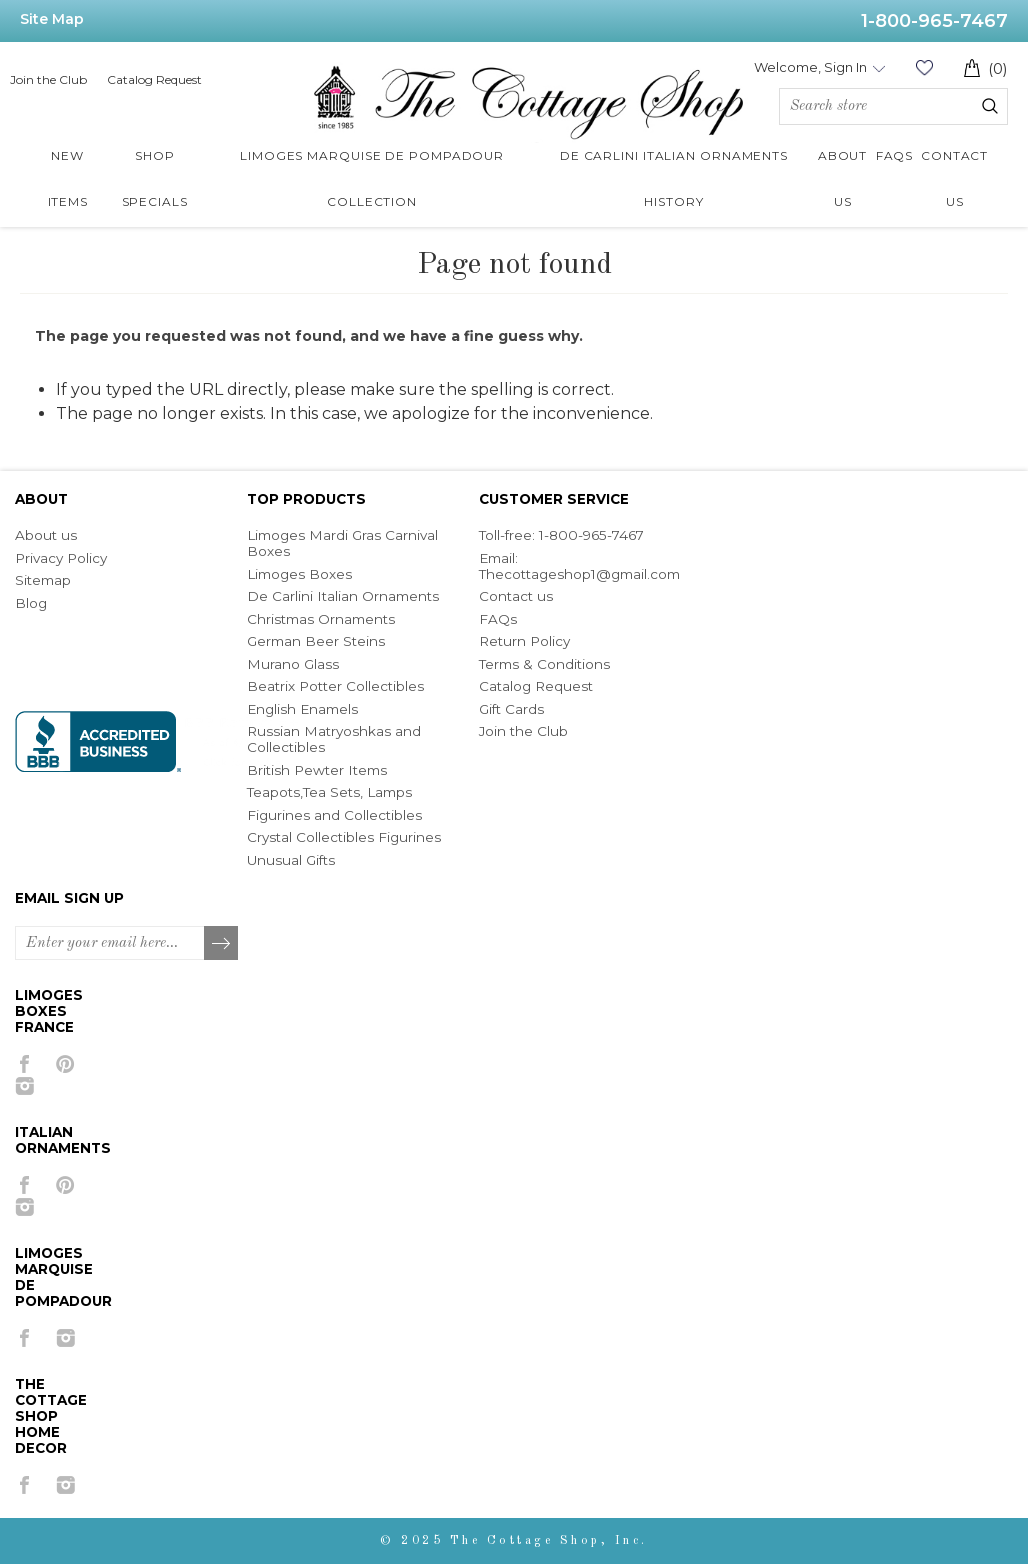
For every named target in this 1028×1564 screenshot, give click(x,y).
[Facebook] (24, 1064)
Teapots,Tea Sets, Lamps (329, 792)
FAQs (498, 619)
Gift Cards (511, 709)
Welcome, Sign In (810, 67)
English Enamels (302, 709)
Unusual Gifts (291, 860)
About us (46, 535)
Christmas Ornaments (321, 619)
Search (990, 106)
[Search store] (893, 106)
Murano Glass (293, 664)
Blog (31, 603)
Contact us (516, 596)
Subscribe (222, 944)
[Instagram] (24, 1086)
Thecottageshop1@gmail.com (579, 574)
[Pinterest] (65, 1064)
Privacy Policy (61, 558)
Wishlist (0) (924, 67)
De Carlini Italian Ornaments (343, 596)
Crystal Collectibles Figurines (344, 837)
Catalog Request (154, 79)
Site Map (52, 19)
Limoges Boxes (299, 574)
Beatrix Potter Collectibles (335, 686)
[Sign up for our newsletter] (110, 943)
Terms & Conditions (544, 664)
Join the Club (48, 79)
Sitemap (43, 580)
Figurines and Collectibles (334, 815)
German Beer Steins (316, 641)
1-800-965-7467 (934, 21)
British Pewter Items (317, 770)
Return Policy (524, 641)
